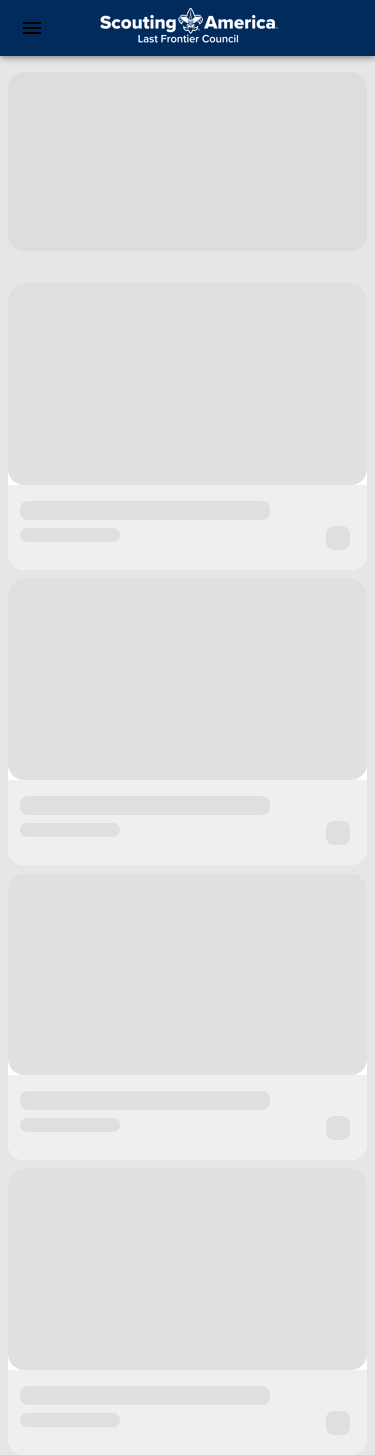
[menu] (32, 28)
